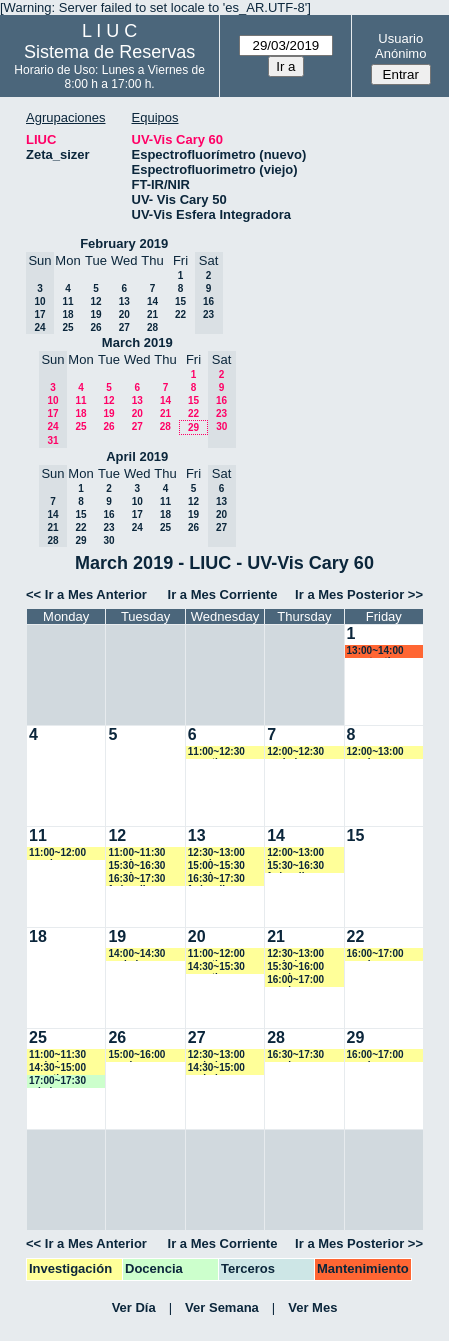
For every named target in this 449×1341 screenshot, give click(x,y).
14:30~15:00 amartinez (57, 1068)
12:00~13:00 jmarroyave (295, 853)
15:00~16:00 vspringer (136, 1055)
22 (180, 314)
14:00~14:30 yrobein (136, 954)
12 (95, 301)
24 (137, 527)
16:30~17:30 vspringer (295, 1055)
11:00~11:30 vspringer (136, 853)
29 (193, 427)
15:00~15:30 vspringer (216, 866)
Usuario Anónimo (400, 46)
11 (67, 301)
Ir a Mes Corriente (223, 594)
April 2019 (137, 456)
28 (152, 327)
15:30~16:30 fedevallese (295, 866)
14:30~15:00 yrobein (216, 1068)
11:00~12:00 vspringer (57, 853)
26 (95, 327)
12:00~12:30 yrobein (295, 752)
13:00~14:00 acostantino (375, 651)
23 (108, 527)
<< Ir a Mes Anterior (86, 594)
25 (67, 327)
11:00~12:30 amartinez (216, 752)
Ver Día (134, 1307)
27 (124, 327)
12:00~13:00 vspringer (375, 752)
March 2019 (137, 342)
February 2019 (124, 243)
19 (95, 314)
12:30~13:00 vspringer (216, 853)
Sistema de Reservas (109, 52)
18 (67, 314)
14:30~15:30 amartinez (216, 967)
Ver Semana (222, 1307)
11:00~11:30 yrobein (57, 1055)
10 (137, 501)
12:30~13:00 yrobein (295, 954)
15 (180, 301)
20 (124, 314)
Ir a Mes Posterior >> (359, 594)
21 (152, 314)
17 (137, 514)
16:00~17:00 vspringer (295, 980)
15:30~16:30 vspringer (136, 866)
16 (108, 514)
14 (152, 301)
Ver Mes (312, 1307)
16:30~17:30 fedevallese (136, 879)
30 (108, 540)
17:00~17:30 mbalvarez (57, 1081)
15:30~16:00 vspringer (295, 967)
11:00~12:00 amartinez (216, 954)
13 (124, 301)
